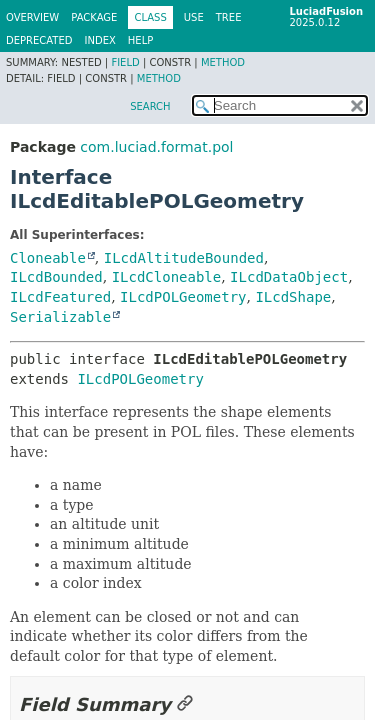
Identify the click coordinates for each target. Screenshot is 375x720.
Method (223, 62)
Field (125, 62)
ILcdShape (293, 297)
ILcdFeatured (60, 297)
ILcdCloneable (167, 277)
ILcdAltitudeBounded (184, 258)
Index (100, 40)
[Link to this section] (185, 704)
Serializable (60, 317)
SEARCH (150, 106)
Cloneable (48, 258)
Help (140, 40)
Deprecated (39, 40)
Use (194, 17)
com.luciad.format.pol (156, 147)
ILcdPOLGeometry (183, 297)
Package (94, 17)
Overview (32, 17)
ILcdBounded (56, 277)
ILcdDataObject (289, 277)
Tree (229, 17)
